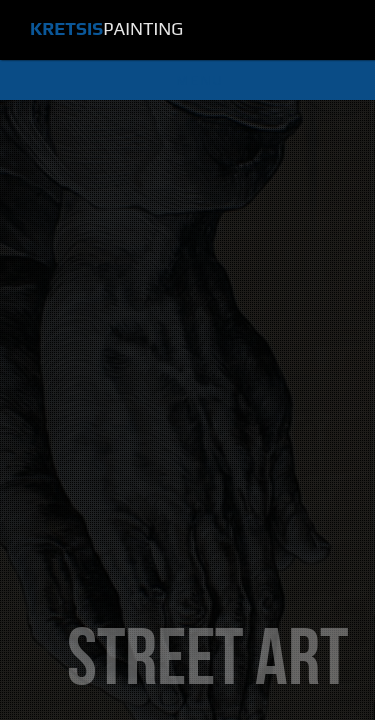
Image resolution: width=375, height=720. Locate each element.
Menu (200, 80)
